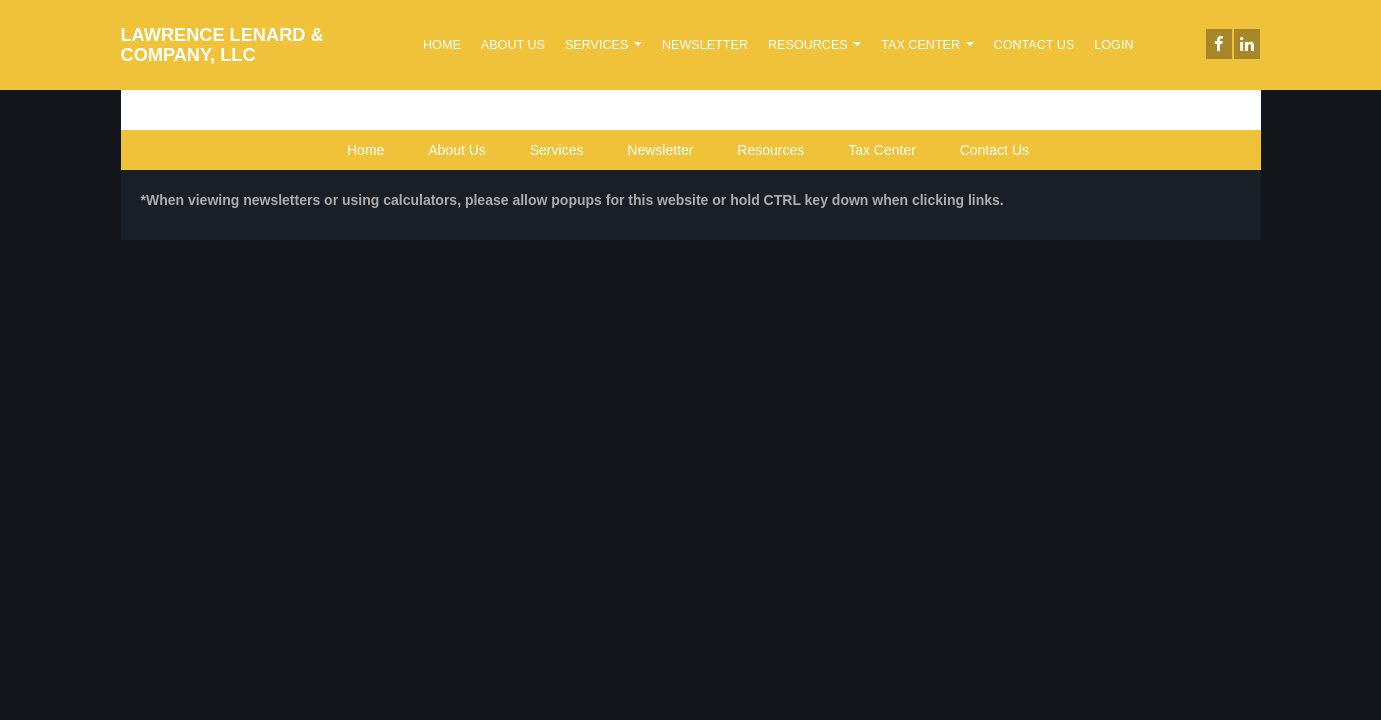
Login (1113, 45)
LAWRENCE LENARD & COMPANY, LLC (222, 45)
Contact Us (1034, 45)
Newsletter (705, 45)
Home (442, 45)
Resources (814, 45)
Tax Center (927, 45)
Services (603, 45)
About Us (513, 45)
